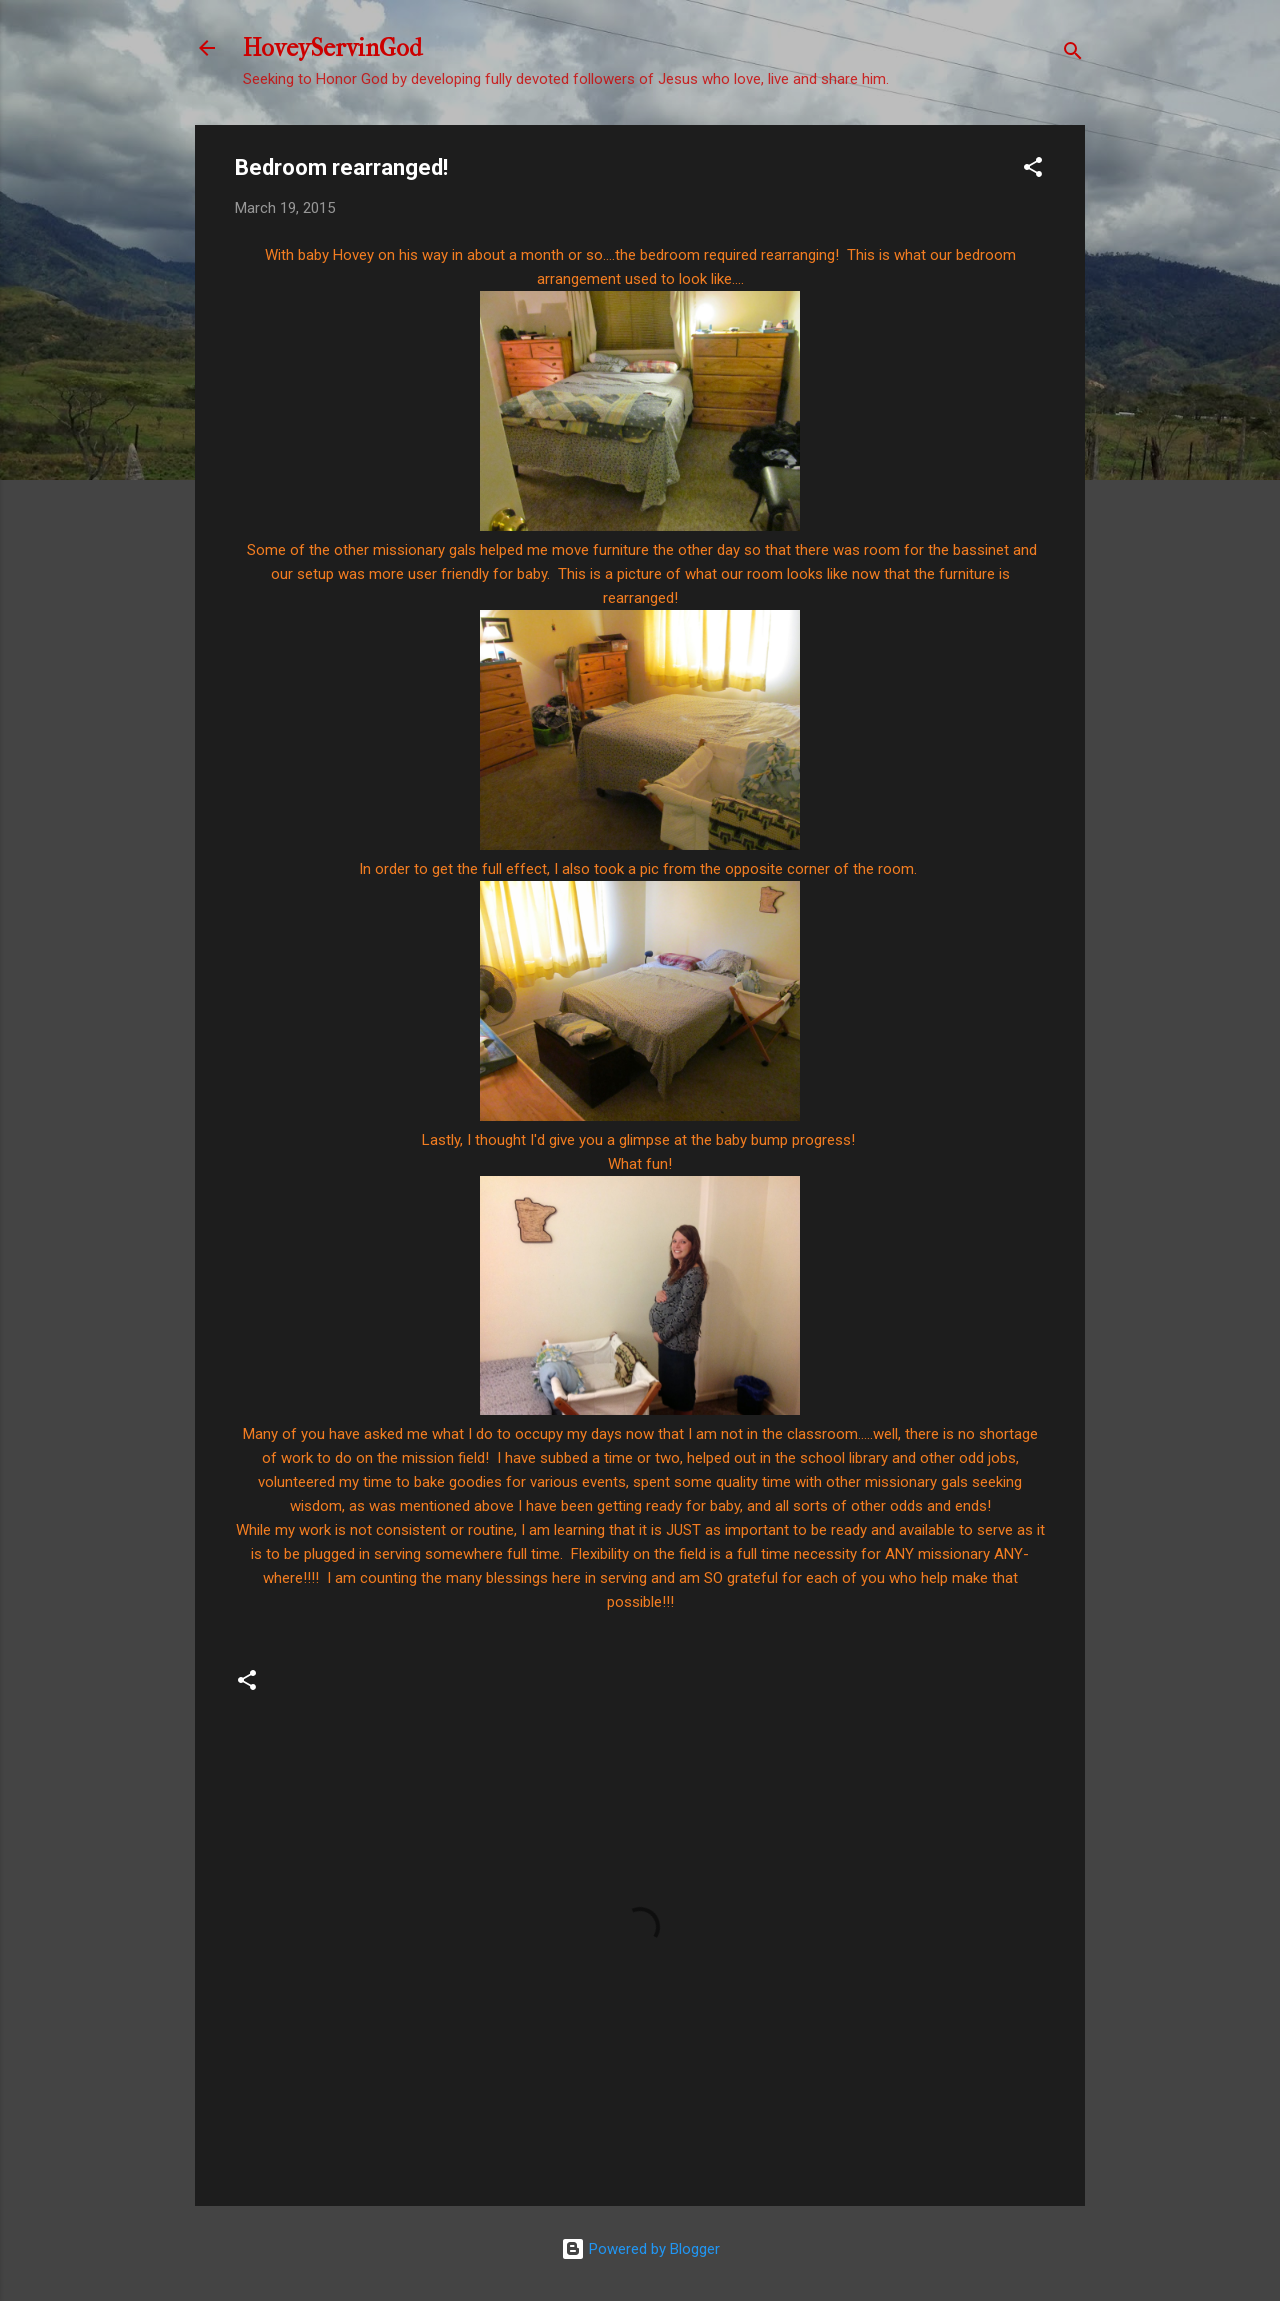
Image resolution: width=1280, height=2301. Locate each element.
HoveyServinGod (332, 48)
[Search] (1073, 54)
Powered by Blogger (640, 2249)
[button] (1033, 170)
